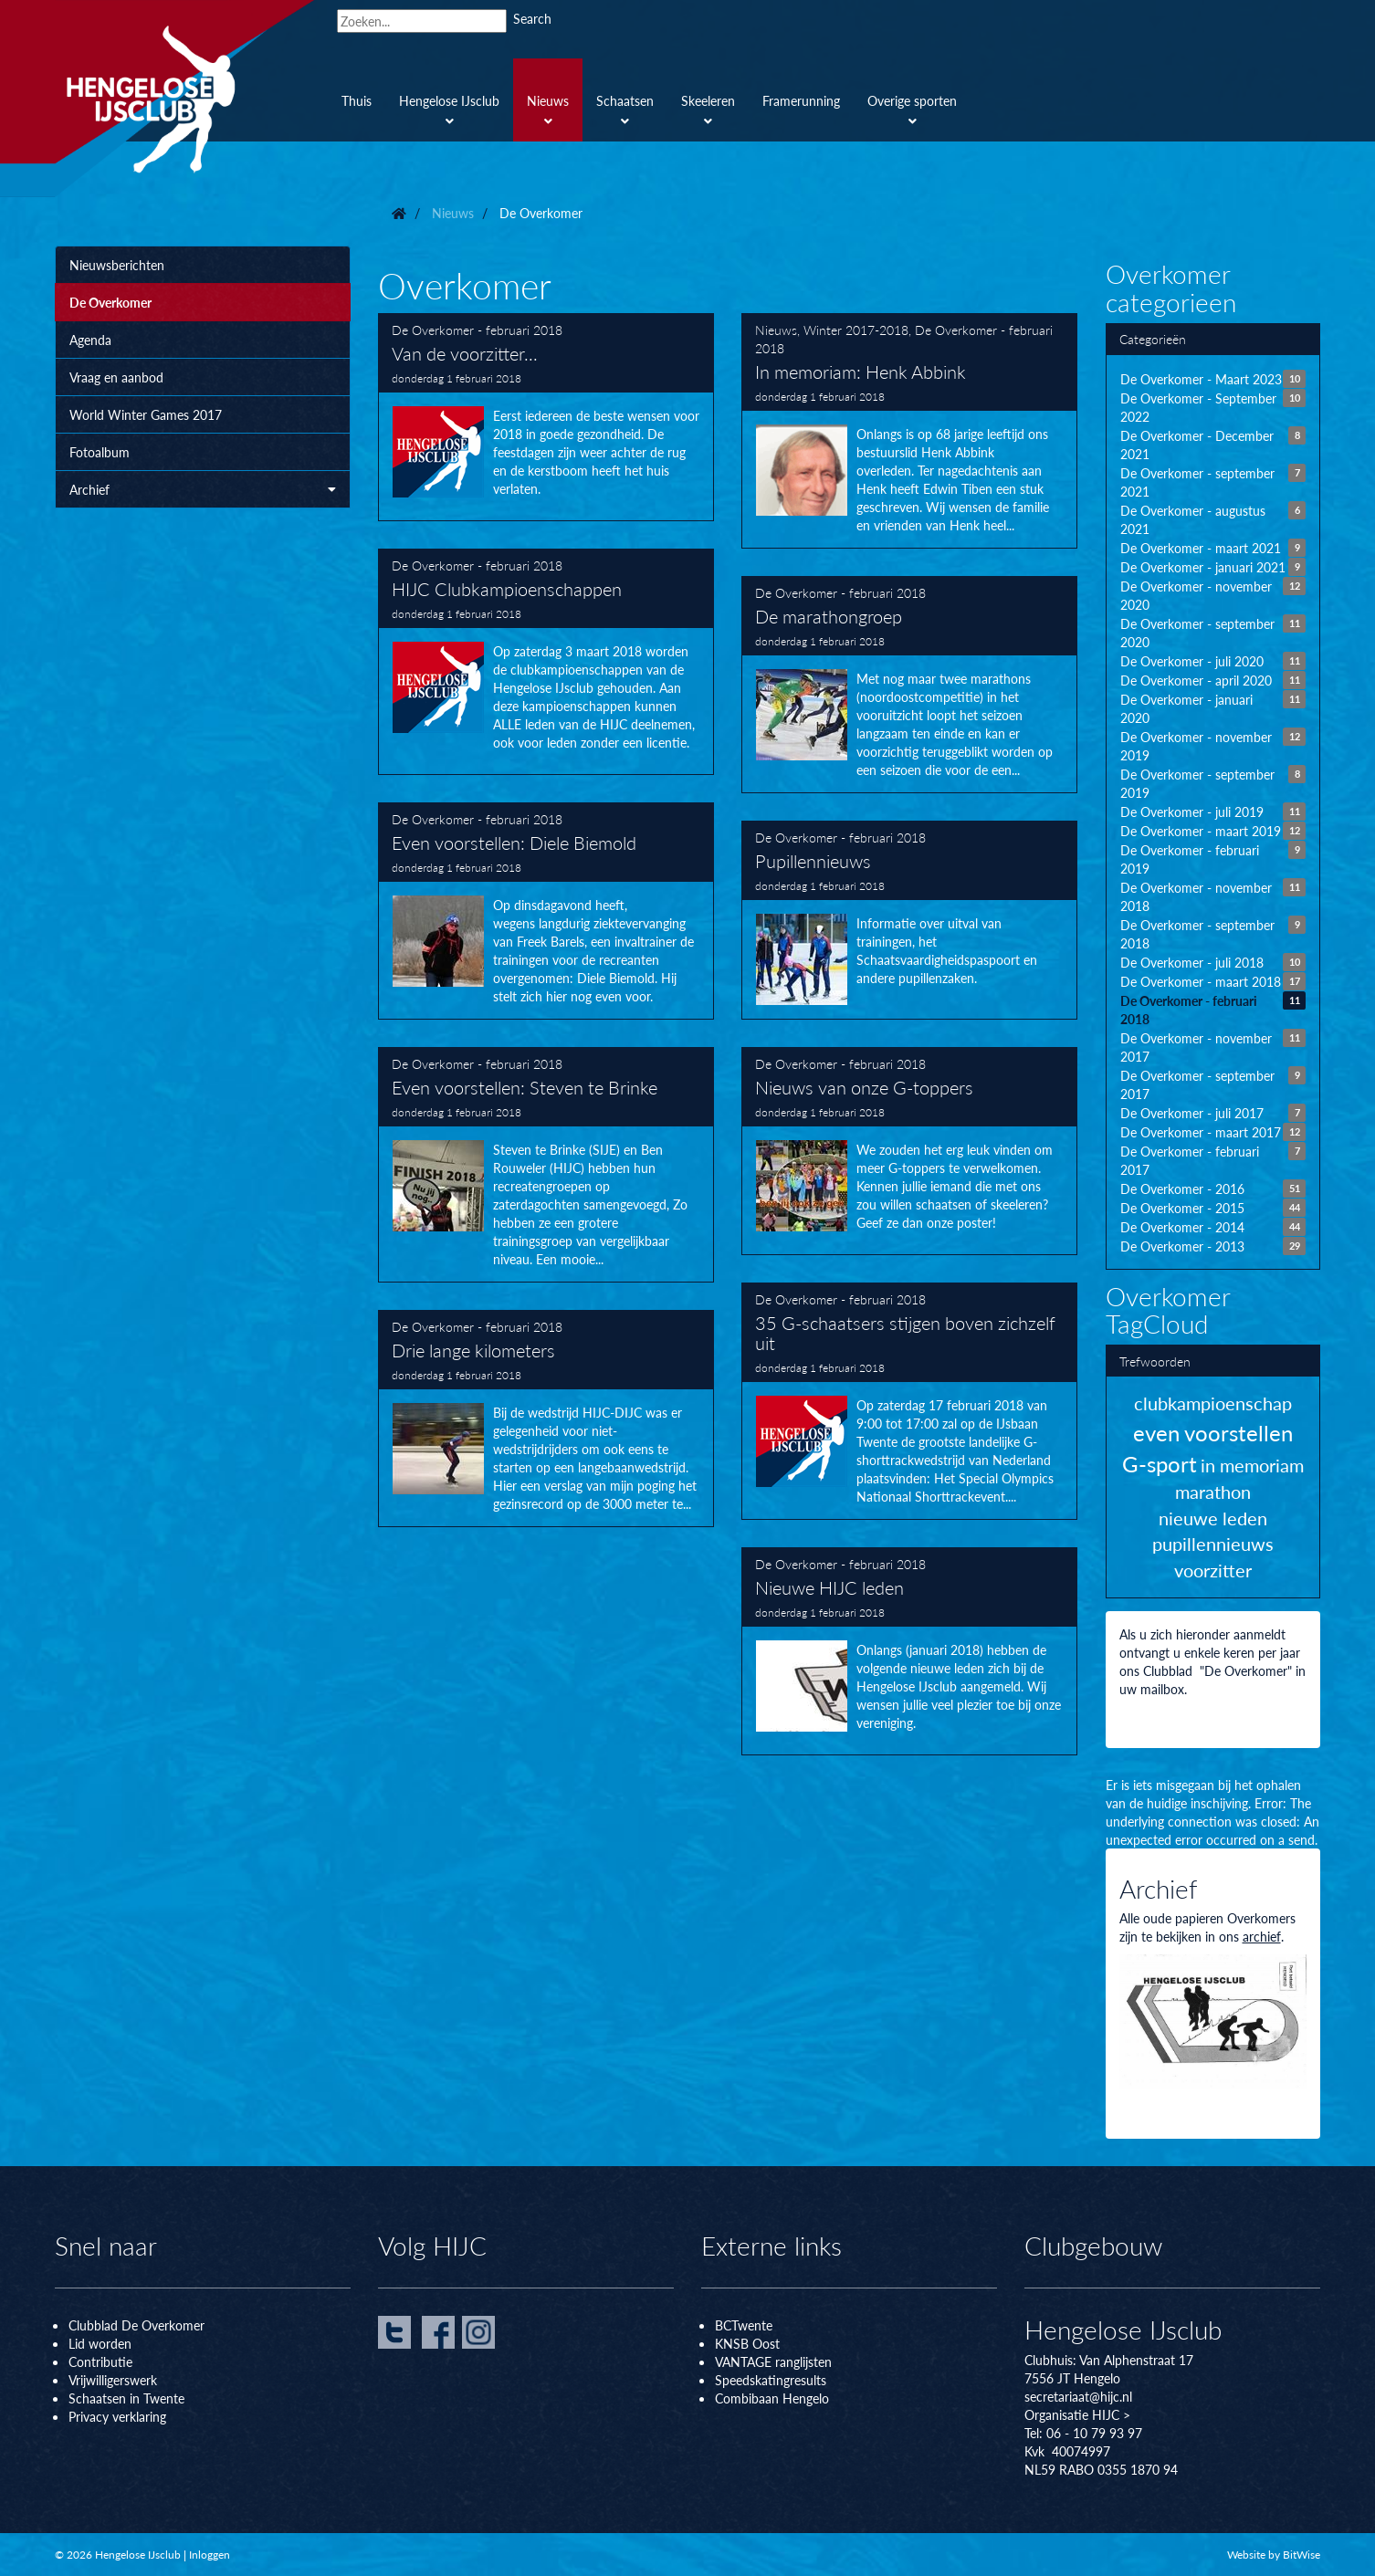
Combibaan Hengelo (772, 2398)
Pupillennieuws (909, 920)
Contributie (100, 2361)
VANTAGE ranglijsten (773, 2361)
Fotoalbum (99, 452)
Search (532, 18)
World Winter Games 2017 (145, 414)
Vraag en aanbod (116, 377)
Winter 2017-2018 (855, 329)
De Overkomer (110, 302)
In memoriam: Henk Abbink (909, 431)
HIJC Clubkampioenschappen (546, 662)
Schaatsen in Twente (126, 2398)
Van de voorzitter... (546, 417)
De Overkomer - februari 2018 (477, 329)
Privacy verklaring (117, 2416)
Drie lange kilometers (546, 1418)
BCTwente (743, 2325)
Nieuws (776, 329)
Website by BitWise (1273, 2554)
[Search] (422, 21)
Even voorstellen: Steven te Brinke (546, 1165)
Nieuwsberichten (116, 265)
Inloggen (209, 2554)
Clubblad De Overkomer (136, 2325)
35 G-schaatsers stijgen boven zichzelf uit (909, 1401)
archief (1262, 1936)
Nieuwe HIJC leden (909, 1651)
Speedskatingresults (770, 2380)
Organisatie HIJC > (1077, 2414)
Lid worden (99, 2343)
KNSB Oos (745, 2343)
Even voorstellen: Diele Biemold (546, 911)
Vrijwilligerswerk (112, 2380)
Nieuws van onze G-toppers (909, 1151)
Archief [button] (202, 489)
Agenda (90, 339)
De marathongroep (909, 684)
